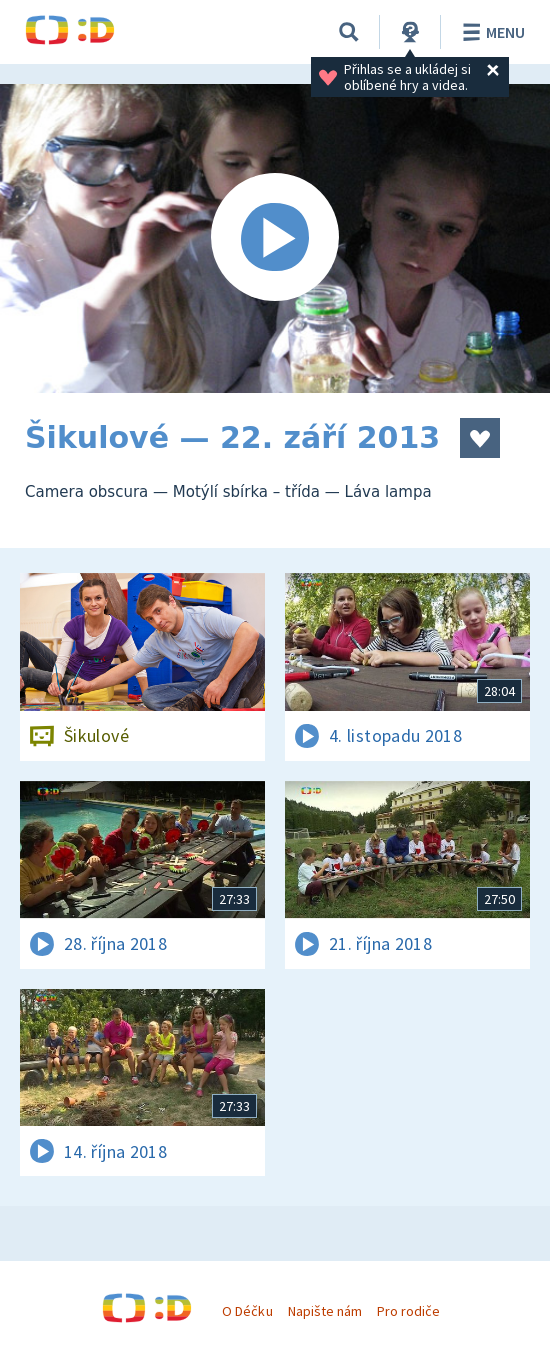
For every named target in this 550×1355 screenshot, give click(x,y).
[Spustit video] (275, 238)
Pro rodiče (408, 1311)
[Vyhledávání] (349, 32)
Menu (490, 32)
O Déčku (247, 1311)
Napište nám (325, 1311)
